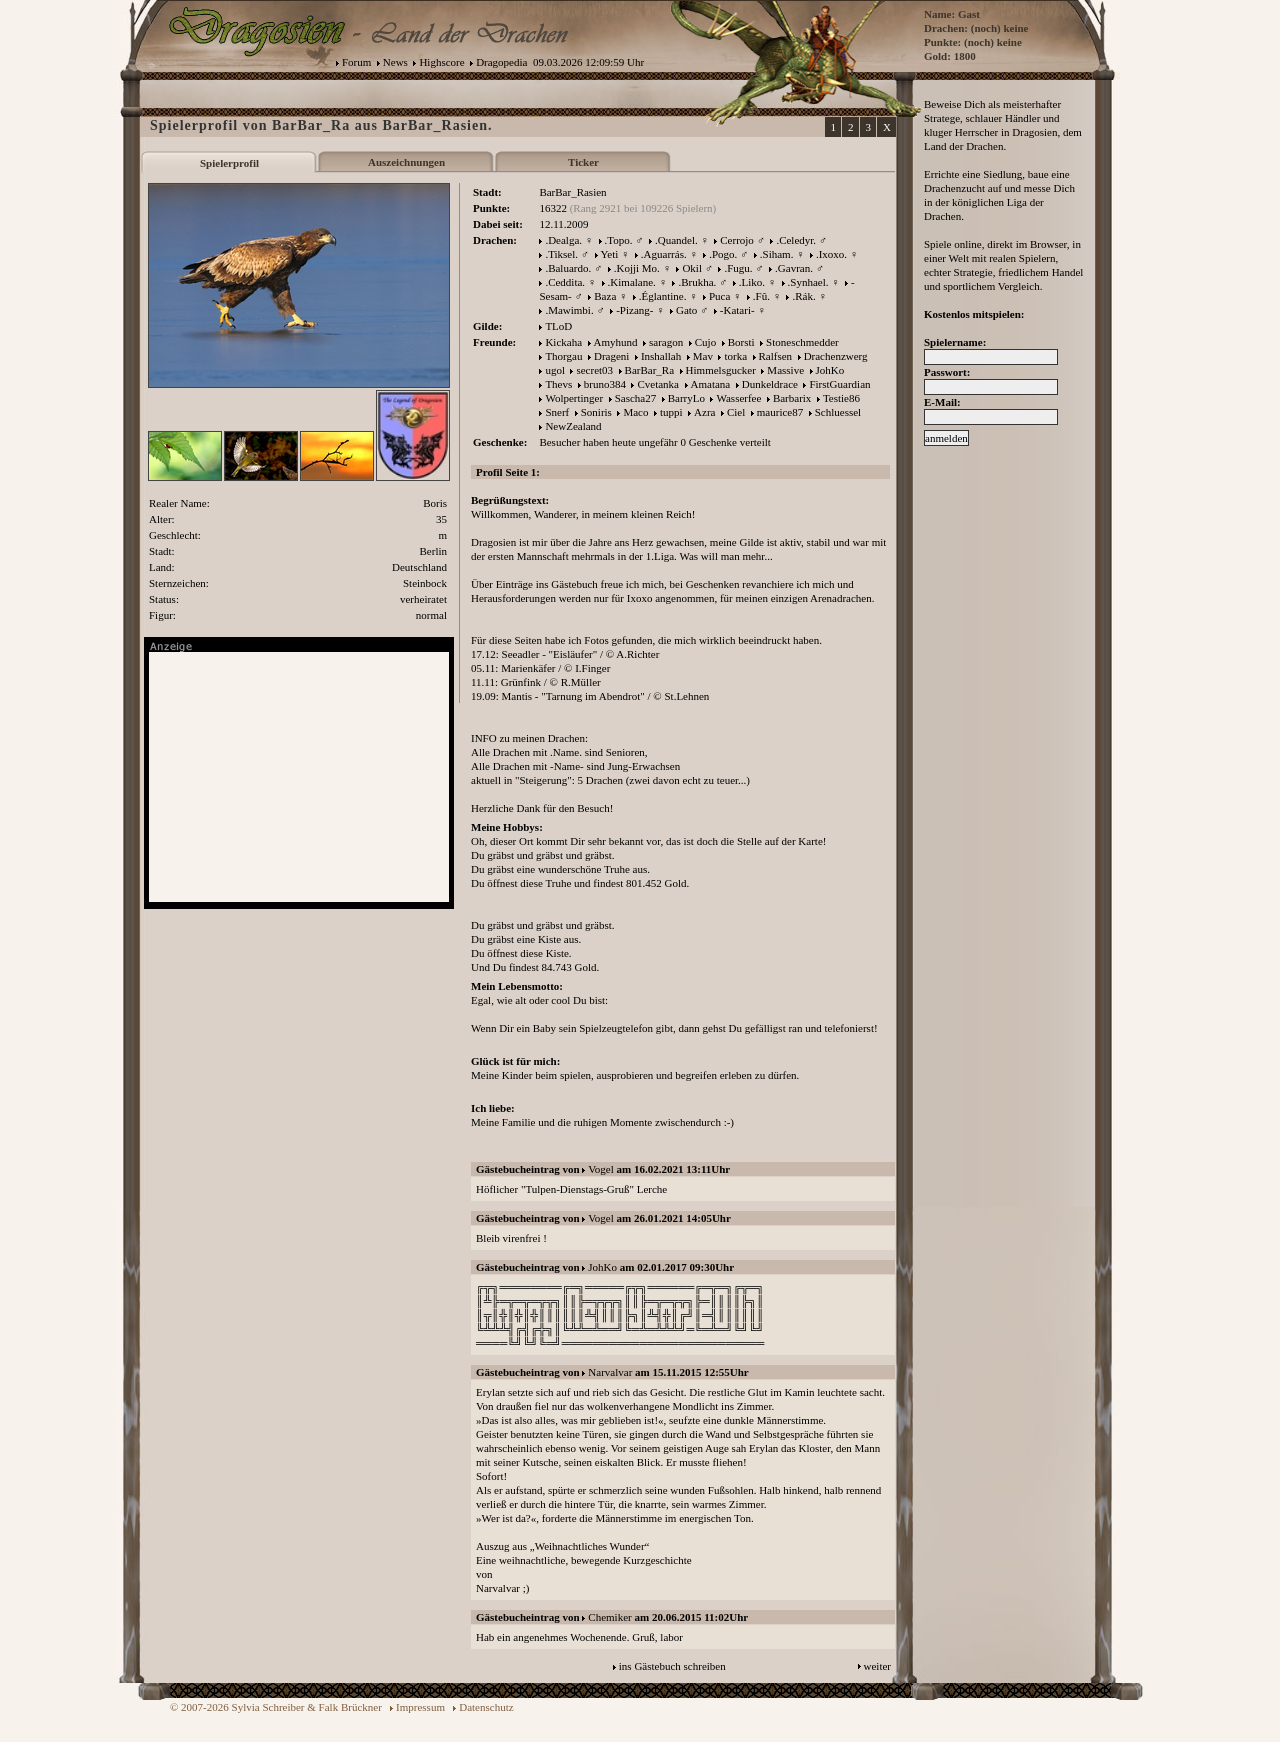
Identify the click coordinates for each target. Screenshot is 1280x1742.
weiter (877, 1666)
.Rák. (803, 296)
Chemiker (609, 1617)
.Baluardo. (568, 268)
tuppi (671, 412)
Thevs (558, 384)
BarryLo (686, 398)
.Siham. (777, 254)
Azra (704, 412)
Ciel (736, 412)
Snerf (557, 412)
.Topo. (619, 240)
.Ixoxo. (831, 254)
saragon (666, 342)
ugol (555, 370)
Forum (356, 62)
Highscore (441, 62)
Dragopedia (501, 62)
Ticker (583, 162)
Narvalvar (610, 1372)
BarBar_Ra (649, 370)
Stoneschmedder (802, 342)
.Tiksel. (561, 254)
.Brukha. (697, 282)
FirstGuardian (839, 384)
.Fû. (761, 296)
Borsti (741, 342)
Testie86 (841, 398)
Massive (785, 370)
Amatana (711, 384)
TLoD (558, 326)
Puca (719, 296)
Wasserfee (738, 398)
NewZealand (573, 426)
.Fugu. (738, 268)
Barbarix (792, 398)
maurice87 (780, 412)
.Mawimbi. (569, 310)
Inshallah (661, 356)
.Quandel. (676, 240)
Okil (692, 268)
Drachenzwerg (836, 356)
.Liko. (752, 282)
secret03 (594, 370)
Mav (703, 356)
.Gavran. (794, 268)
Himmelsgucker (721, 370)
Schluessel (838, 412)
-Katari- (737, 310)
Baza (605, 296)
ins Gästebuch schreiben (672, 1666)
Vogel (600, 1169)
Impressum (420, 1707)
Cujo (705, 342)
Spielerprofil (229, 163)
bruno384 (605, 384)
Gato (686, 310)
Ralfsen (776, 356)
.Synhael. (808, 282)
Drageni (611, 356)
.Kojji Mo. (637, 268)
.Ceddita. (565, 282)
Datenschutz (486, 1707)
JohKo (830, 370)
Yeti (610, 254)
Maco (635, 412)
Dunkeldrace (770, 384)
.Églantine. (663, 296)
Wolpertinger (574, 398)
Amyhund (616, 342)
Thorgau (563, 356)
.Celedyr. (796, 240)
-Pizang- (634, 310)
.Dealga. (563, 240)
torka (735, 356)
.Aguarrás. (664, 254)
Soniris (596, 412)
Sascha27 (636, 398)
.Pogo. (723, 254)
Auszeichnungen (406, 162)
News (395, 62)
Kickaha (563, 342)
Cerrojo (737, 240)
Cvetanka (658, 384)
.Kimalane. (632, 282)
